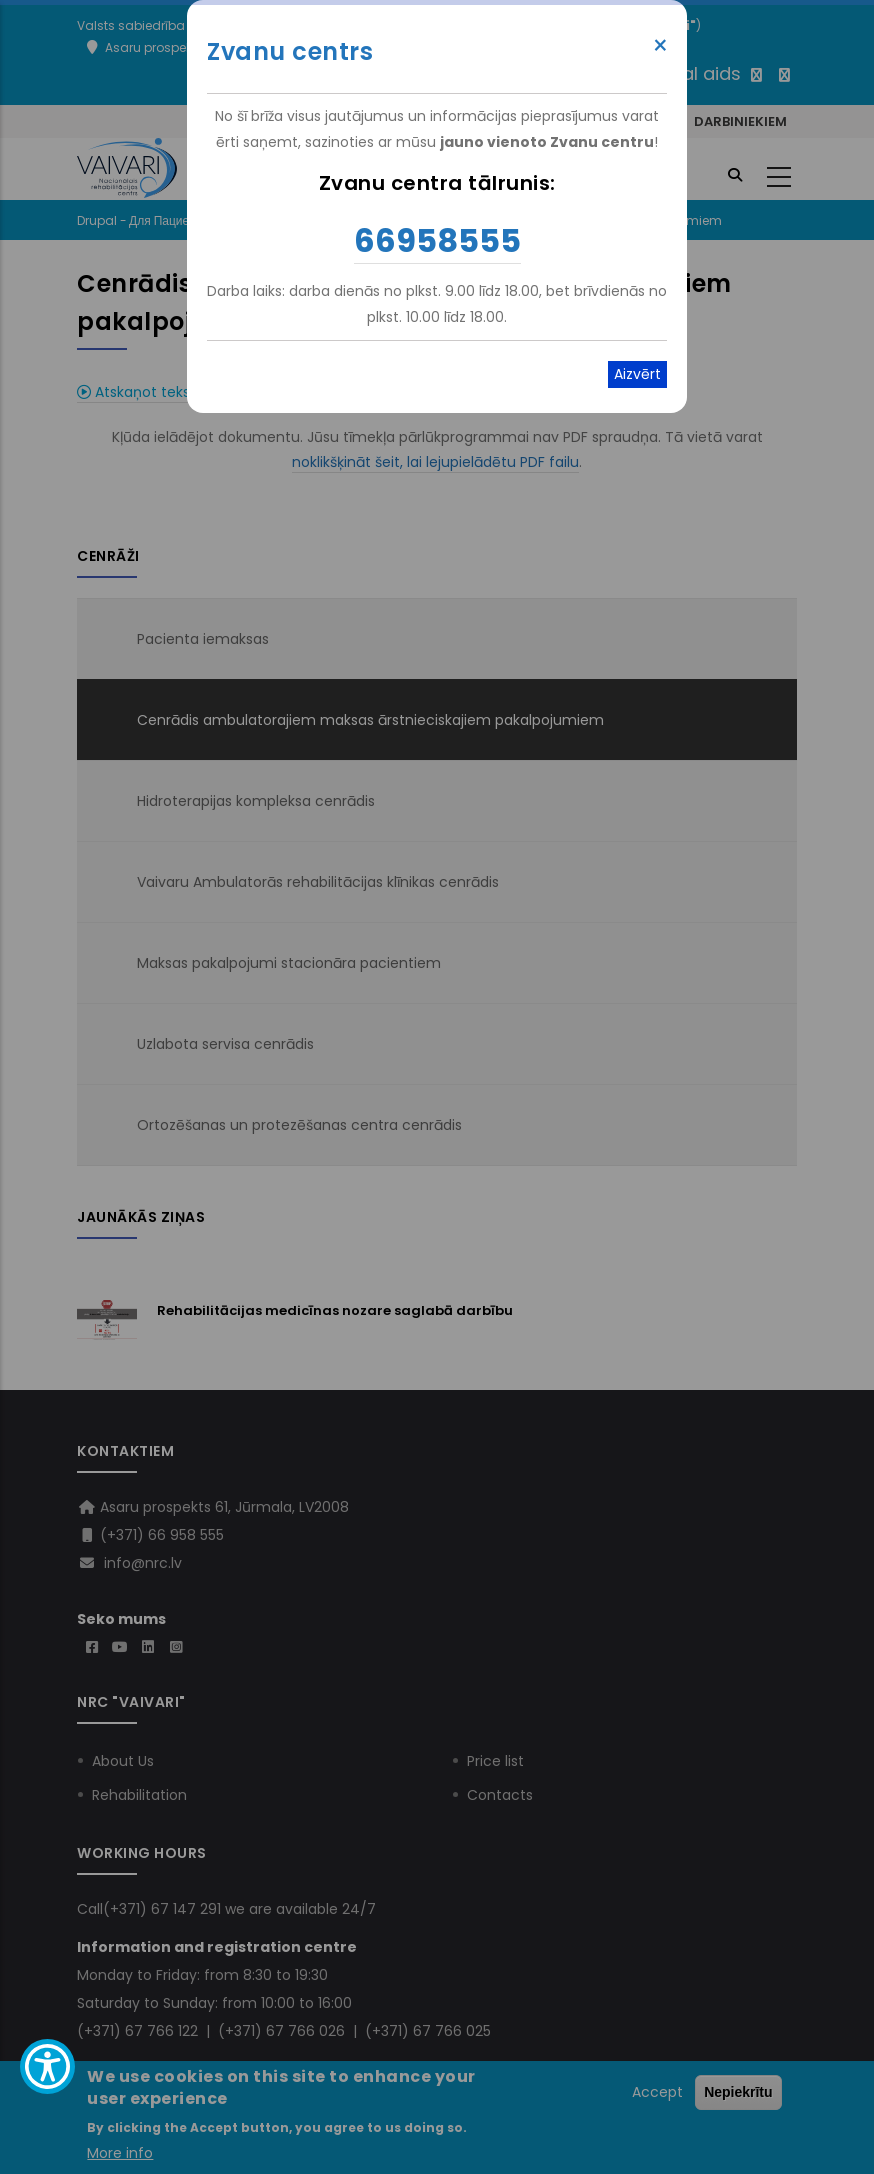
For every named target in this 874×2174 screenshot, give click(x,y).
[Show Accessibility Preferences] (47, 2066)
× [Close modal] (660, 46)
